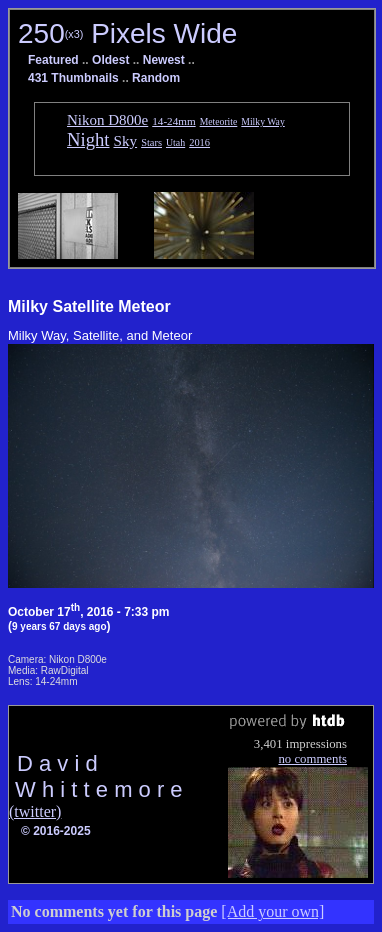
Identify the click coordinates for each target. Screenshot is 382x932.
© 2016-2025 (56, 831)
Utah (175, 142)
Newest (164, 60)
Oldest (110, 60)
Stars (151, 142)
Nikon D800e (107, 120)
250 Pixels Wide (127, 33)
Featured (53, 60)
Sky (126, 140)
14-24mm (173, 121)
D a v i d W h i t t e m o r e (96, 776)
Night (88, 139)
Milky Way (262, 121)
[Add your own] (272, 911)
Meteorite (219, 121)
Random (156, 78)
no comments (312, 759)
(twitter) (35, 811)
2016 (199, 142)
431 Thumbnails (73, 78)
